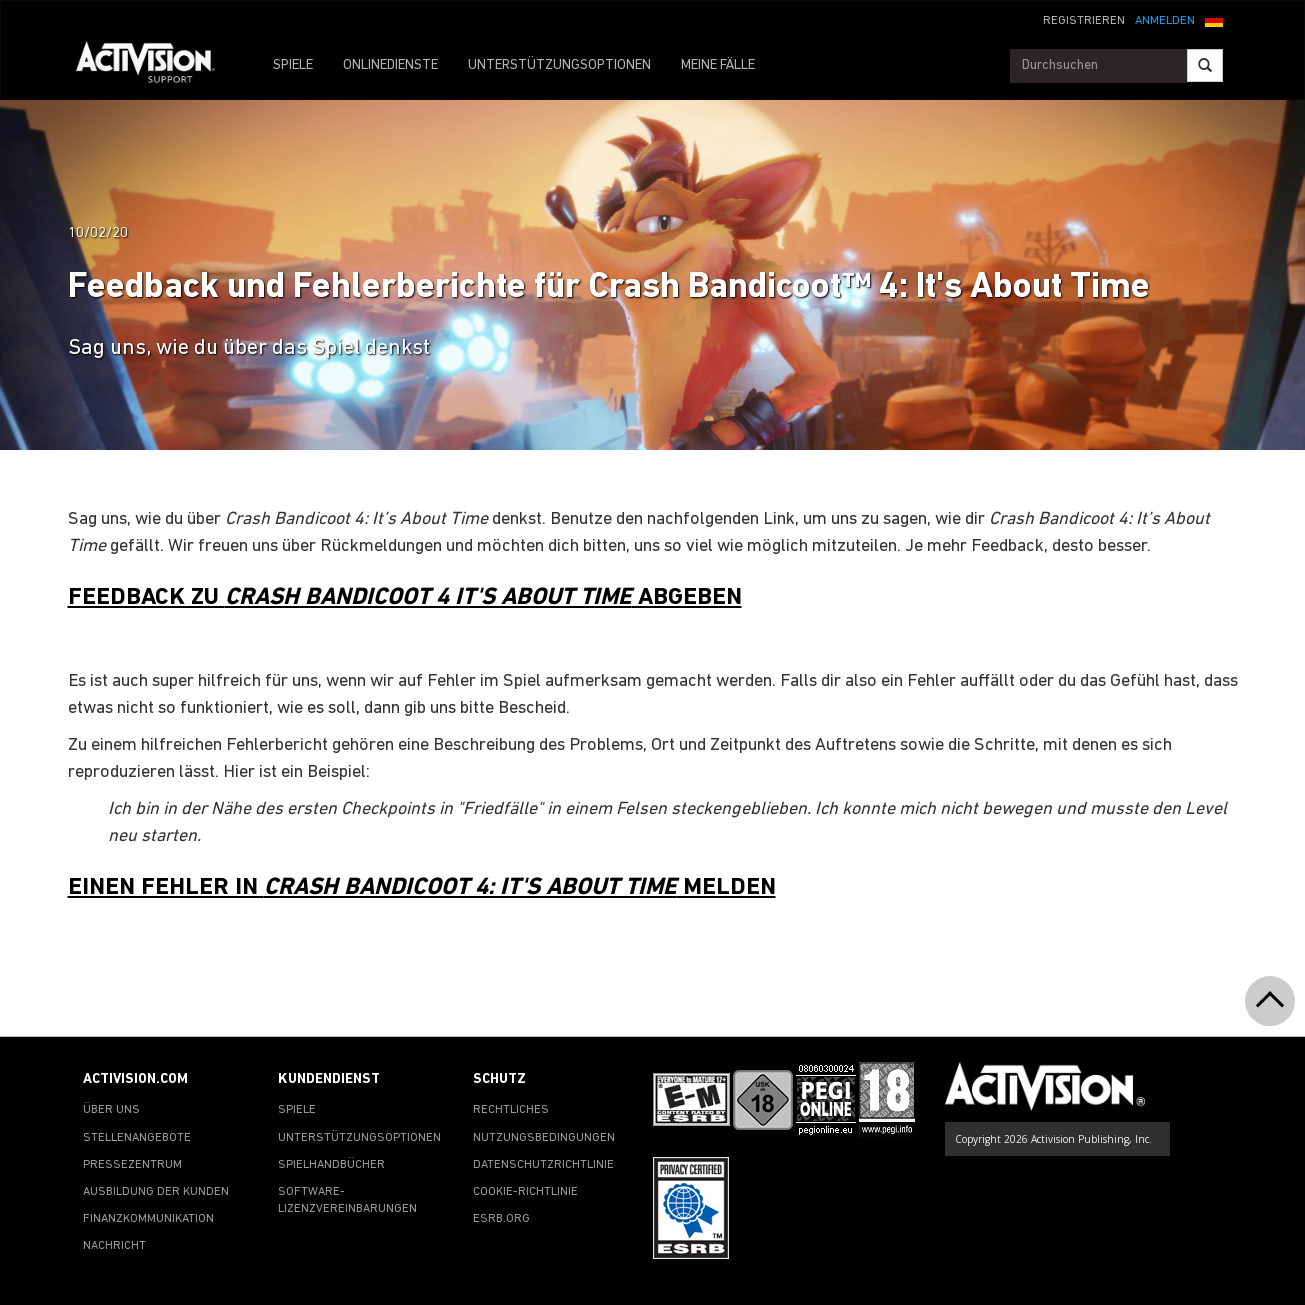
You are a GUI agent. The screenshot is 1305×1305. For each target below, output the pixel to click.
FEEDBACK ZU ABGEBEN (405, 598)
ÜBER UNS (111, 1110)
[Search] (1205, 65)
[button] (1214, 19)
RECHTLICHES (511, 1110)
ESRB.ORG (501, 1219)
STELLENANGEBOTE (137, 1138)
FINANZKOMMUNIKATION (148, 1219)
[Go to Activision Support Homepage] (155, 66)
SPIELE (293, 65)
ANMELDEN (1165, 21)
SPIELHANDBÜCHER (331, 1165)
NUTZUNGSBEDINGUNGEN (544, 1138)
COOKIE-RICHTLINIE (525, 1192)
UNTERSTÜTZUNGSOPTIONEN (559, 65)
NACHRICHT (114, 1246)
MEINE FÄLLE (718, 65)
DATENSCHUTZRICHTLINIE (543, 1165)
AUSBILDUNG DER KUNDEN (156, 1192)
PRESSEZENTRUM (132, 1165)
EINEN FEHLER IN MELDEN (422, 888)
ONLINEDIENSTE (390, 65)
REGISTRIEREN (1084, 21)
